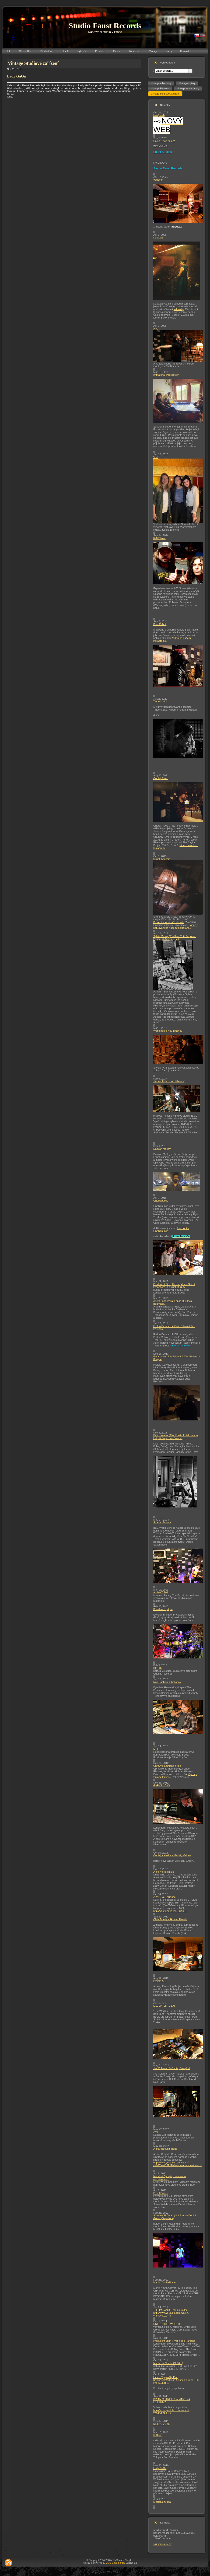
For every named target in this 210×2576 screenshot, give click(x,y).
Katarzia (158, 237)
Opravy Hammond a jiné (167, 1765)
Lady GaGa (159, 2468)
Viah (155, 457)
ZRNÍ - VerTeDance (164, 1897)
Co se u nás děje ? (164, 141)
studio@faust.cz (162, 2544)
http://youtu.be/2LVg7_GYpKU (170, 1911)
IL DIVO (157, 2435)
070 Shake (159, 538)
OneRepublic (160, 1200)
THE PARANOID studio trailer (170, 2310)
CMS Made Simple (115, 2563)
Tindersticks (160, 701)
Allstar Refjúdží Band (165, 2148)
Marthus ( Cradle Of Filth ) (168, 2363)
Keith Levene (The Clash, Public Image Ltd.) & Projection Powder (175, 1437)
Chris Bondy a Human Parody (170, 1919)
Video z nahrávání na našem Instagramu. (175, 926)
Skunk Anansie (161, 859)
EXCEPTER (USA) (164, 2005)
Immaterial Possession (166, 374)
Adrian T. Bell (160, 1592)
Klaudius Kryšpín (163, 1609)
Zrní (155, 2132)
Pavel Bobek (160, 2193)
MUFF (157, 1749)
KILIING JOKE (161, 2423)
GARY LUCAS (161, 1785)
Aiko (155, 328)
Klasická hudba (162, 2501)
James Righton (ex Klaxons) (169, 1081)
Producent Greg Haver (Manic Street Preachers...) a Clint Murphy (174, 1285)
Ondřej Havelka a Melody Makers (172, 1855)
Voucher (158, 179)
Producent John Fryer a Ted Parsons (174, 2340)
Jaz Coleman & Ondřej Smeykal (171, 2068)
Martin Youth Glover (164, 2282)
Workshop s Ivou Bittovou (167, 1030)
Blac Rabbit (159, 624)
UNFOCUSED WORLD (166, 2324)
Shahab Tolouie (162, 1522)
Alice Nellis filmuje (163, 1871)
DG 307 (157, 1668)
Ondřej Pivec (160, 778)
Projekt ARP (160, 1981)
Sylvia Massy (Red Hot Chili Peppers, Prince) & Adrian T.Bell (174, 937)
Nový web (158, 115)
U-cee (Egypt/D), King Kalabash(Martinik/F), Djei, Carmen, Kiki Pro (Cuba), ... (176, 2380)
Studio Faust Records (105, 25)
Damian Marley (162, 1148)
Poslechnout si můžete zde (168, 922)
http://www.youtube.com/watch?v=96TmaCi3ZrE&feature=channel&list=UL (177, 2164)
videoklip (179, 309)
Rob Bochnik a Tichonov (167, 1682)
